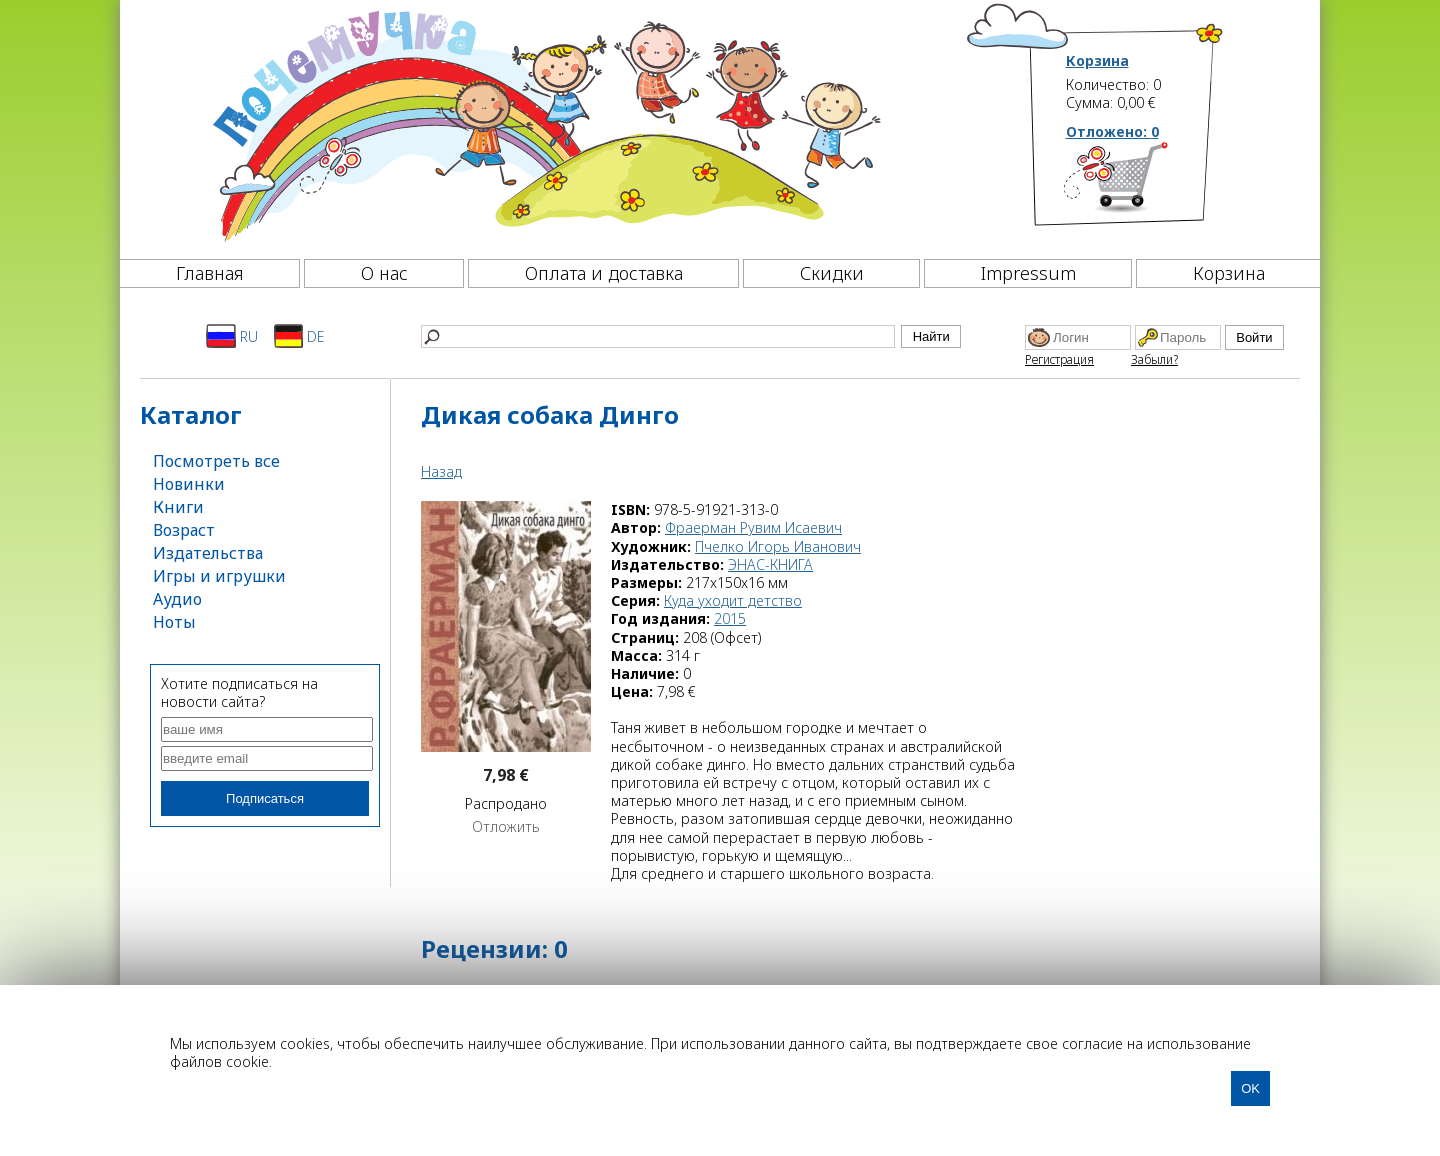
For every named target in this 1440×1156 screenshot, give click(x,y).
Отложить (506, 827)
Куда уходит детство (733, 600)
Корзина (1097, 61)
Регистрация (1059, 359)
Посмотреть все (216, 461)
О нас (384, 273)
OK (1250, 1088)
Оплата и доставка (604, 273)
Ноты (174, 622)
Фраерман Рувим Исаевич (753, 527)
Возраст (184, 530)
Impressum (1028, 273)
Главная (210, 273)
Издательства (208, 553)
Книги (178, 507)
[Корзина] (1145, 185)
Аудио (177, 599)
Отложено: (1112, 131)
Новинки (189, 484)
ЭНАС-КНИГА (770, 564)
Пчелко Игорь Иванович (778, 546)
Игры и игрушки (219, 576)
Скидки (832, 273)
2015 (730, 618)
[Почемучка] (544, 124)
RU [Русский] (232, 336)
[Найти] (658, 336)
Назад (441, 471)
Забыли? (1154, 359)
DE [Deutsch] (299, 336)
